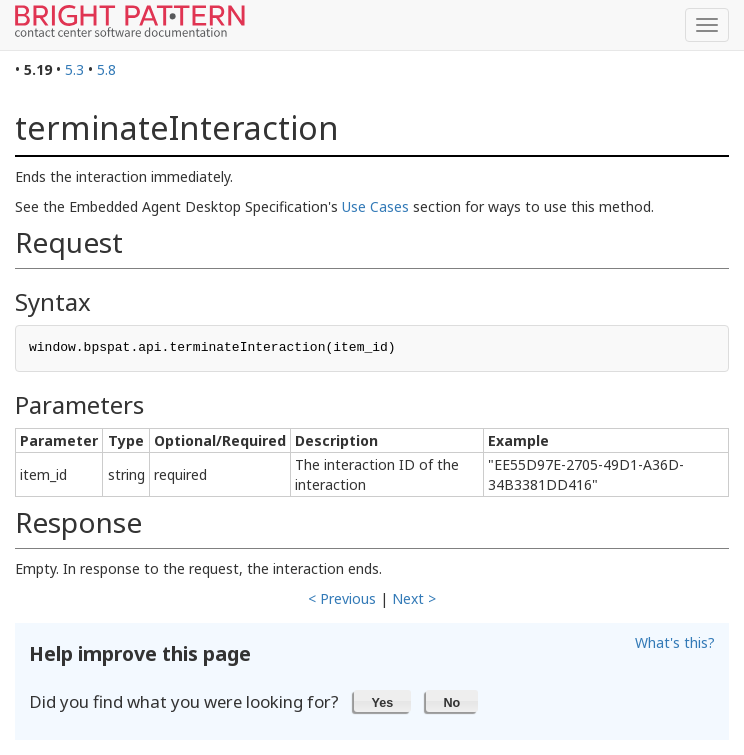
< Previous (342, 598)
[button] (382, 701)
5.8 (106, 69)
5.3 (74, 69)
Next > (414, 598)
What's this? (675, 642)
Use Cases (375, 206)
